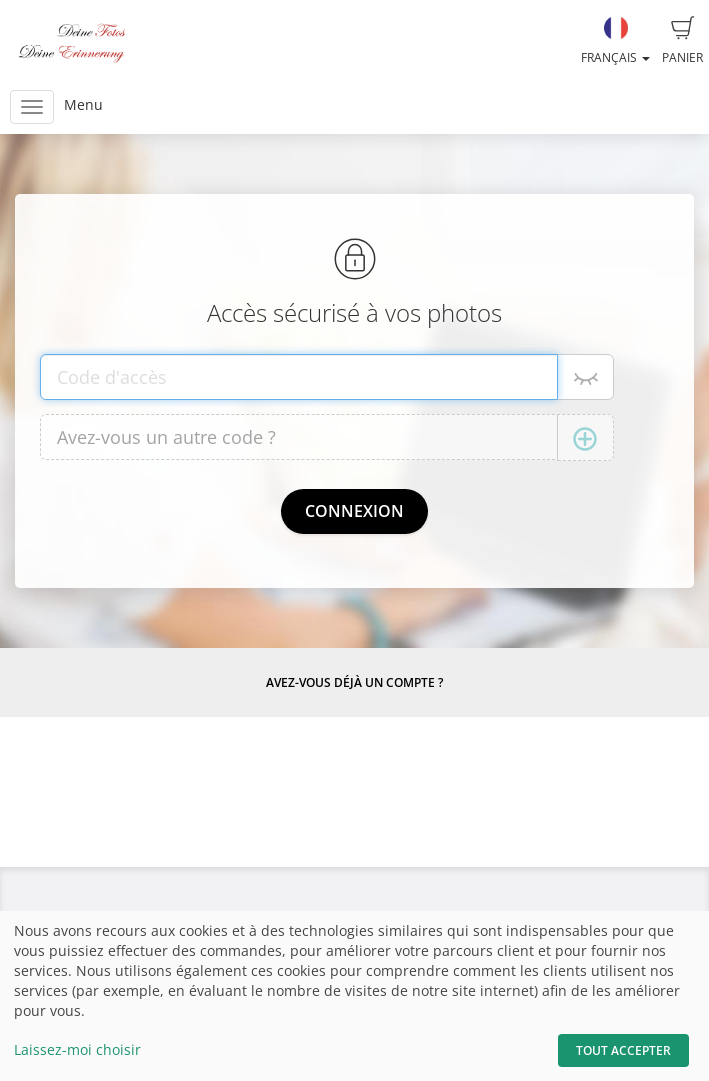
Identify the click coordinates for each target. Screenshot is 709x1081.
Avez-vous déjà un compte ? (354, 682)
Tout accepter (623, 1050)
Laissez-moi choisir (77, 1049)
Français (615, 41)
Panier (682, 41)
